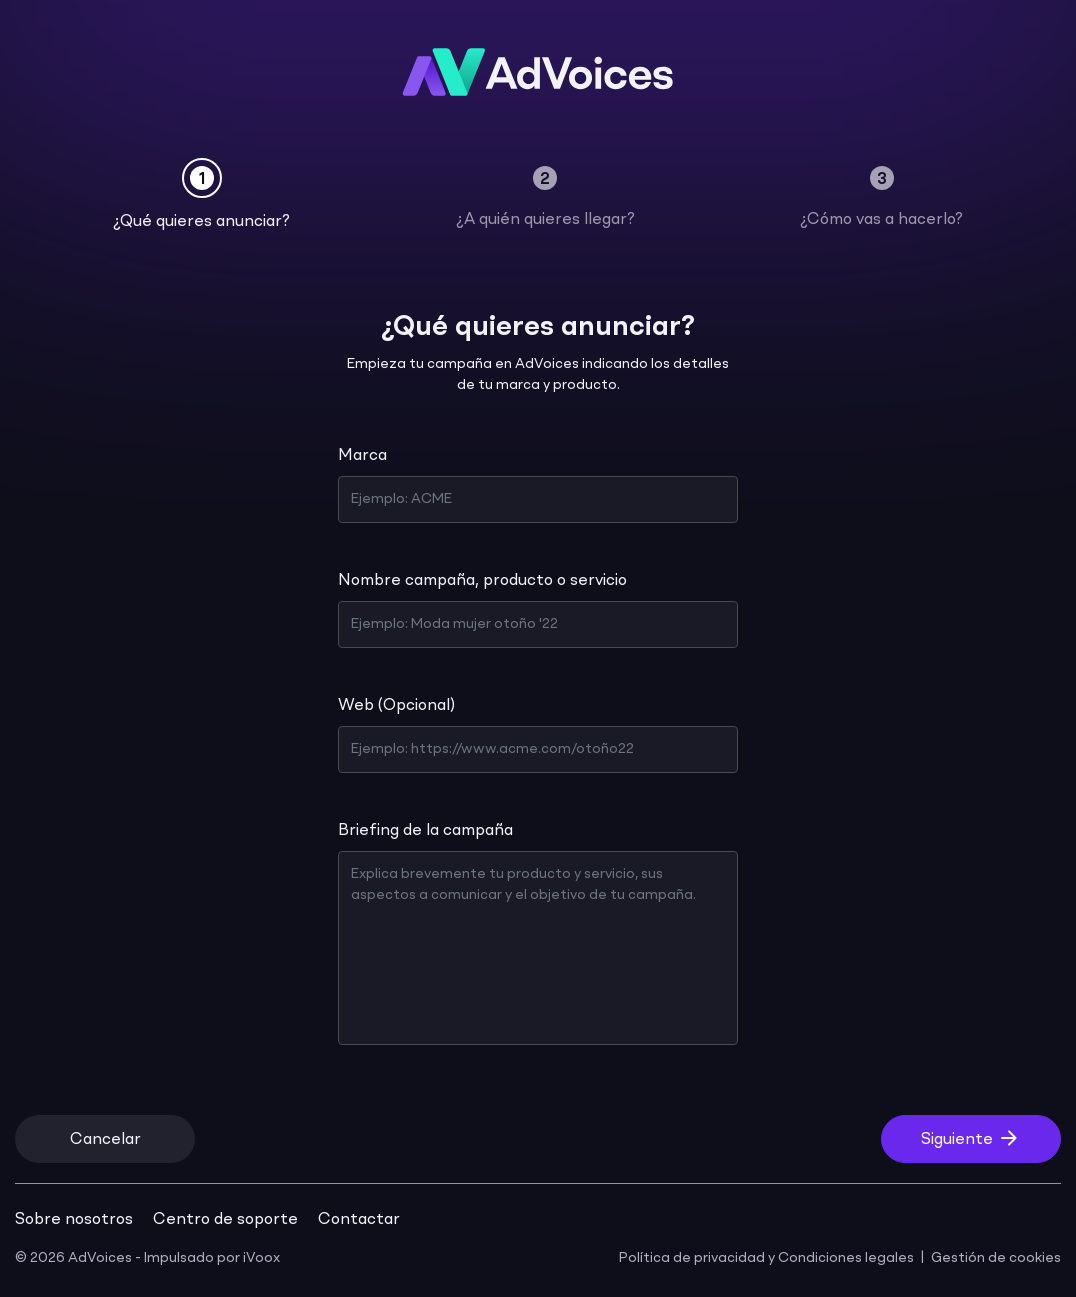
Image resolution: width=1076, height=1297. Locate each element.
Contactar (359, 1220)
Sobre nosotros (74, 1220)
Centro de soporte (225, 1220)
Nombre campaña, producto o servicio (482, 581)
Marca (362, 456)
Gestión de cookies (996, 1258)
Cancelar (105, 1140)
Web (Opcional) (396, 706)
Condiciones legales (846, 1258)
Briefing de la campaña (425, 831)
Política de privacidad (692, 1258)
